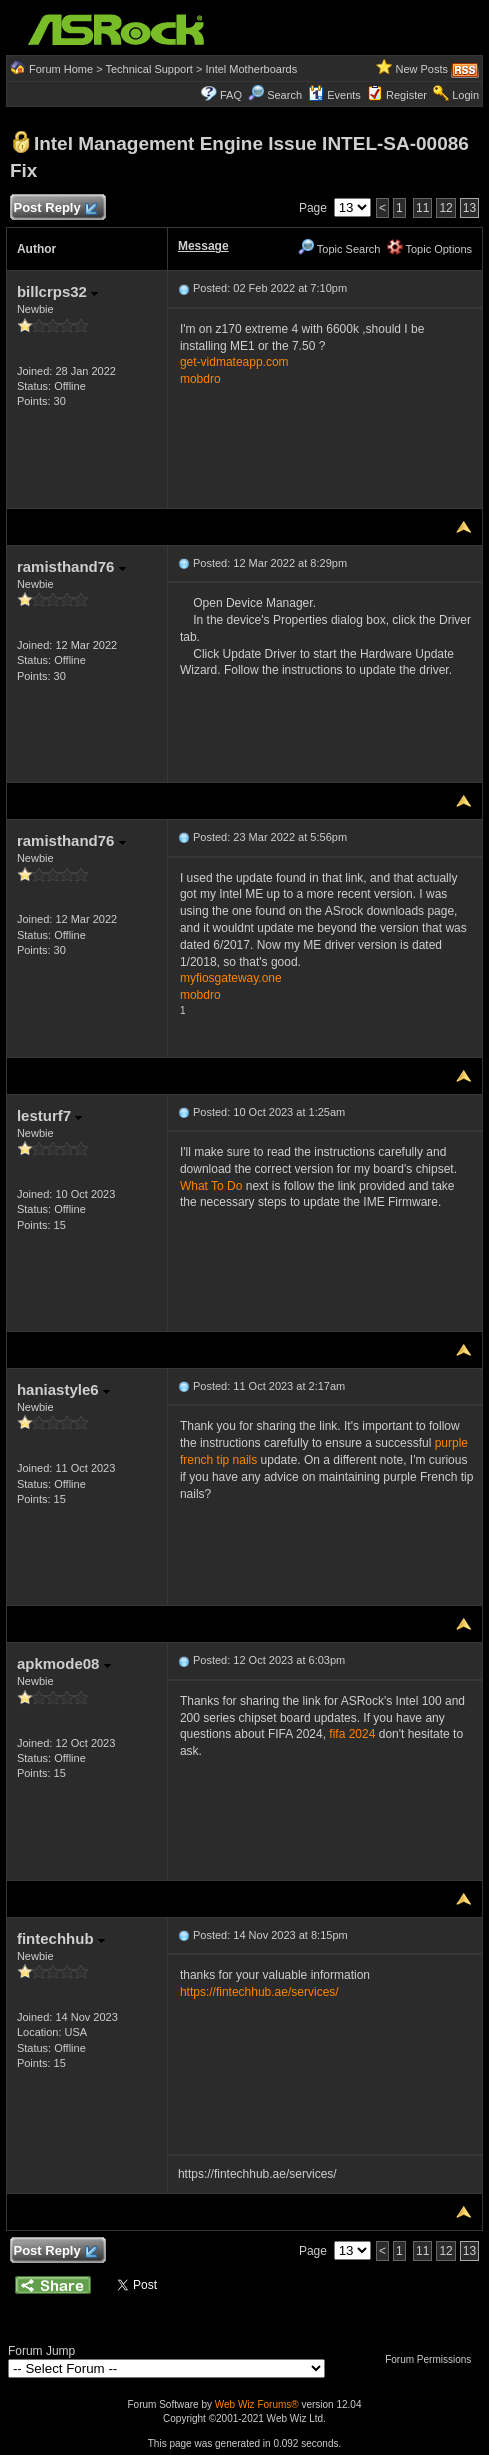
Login (465, 95)
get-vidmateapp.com (234, 362)
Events (334, 95)
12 (445, 208)
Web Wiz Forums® (257, 2404)
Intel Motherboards (251, 69)
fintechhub (61, 1938)
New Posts (421, 69)
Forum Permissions (433, 2359)
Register (406, 95)
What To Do (211, 1186)
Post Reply (55, 208)
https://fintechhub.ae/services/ (259, 1992)
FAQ (231, 95)
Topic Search (339, 249)
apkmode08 (64, 1663)
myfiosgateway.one (231, 978)
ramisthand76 (71, 566)
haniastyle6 (63, 1389)
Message (203, 246)
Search (284, 95)
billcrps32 (57, 291)
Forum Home (61, 69)
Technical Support (148, 69)
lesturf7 (49, 1115)
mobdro (200, 379)
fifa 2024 (352, 1734)
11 (422, 208)
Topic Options (430, 249)
